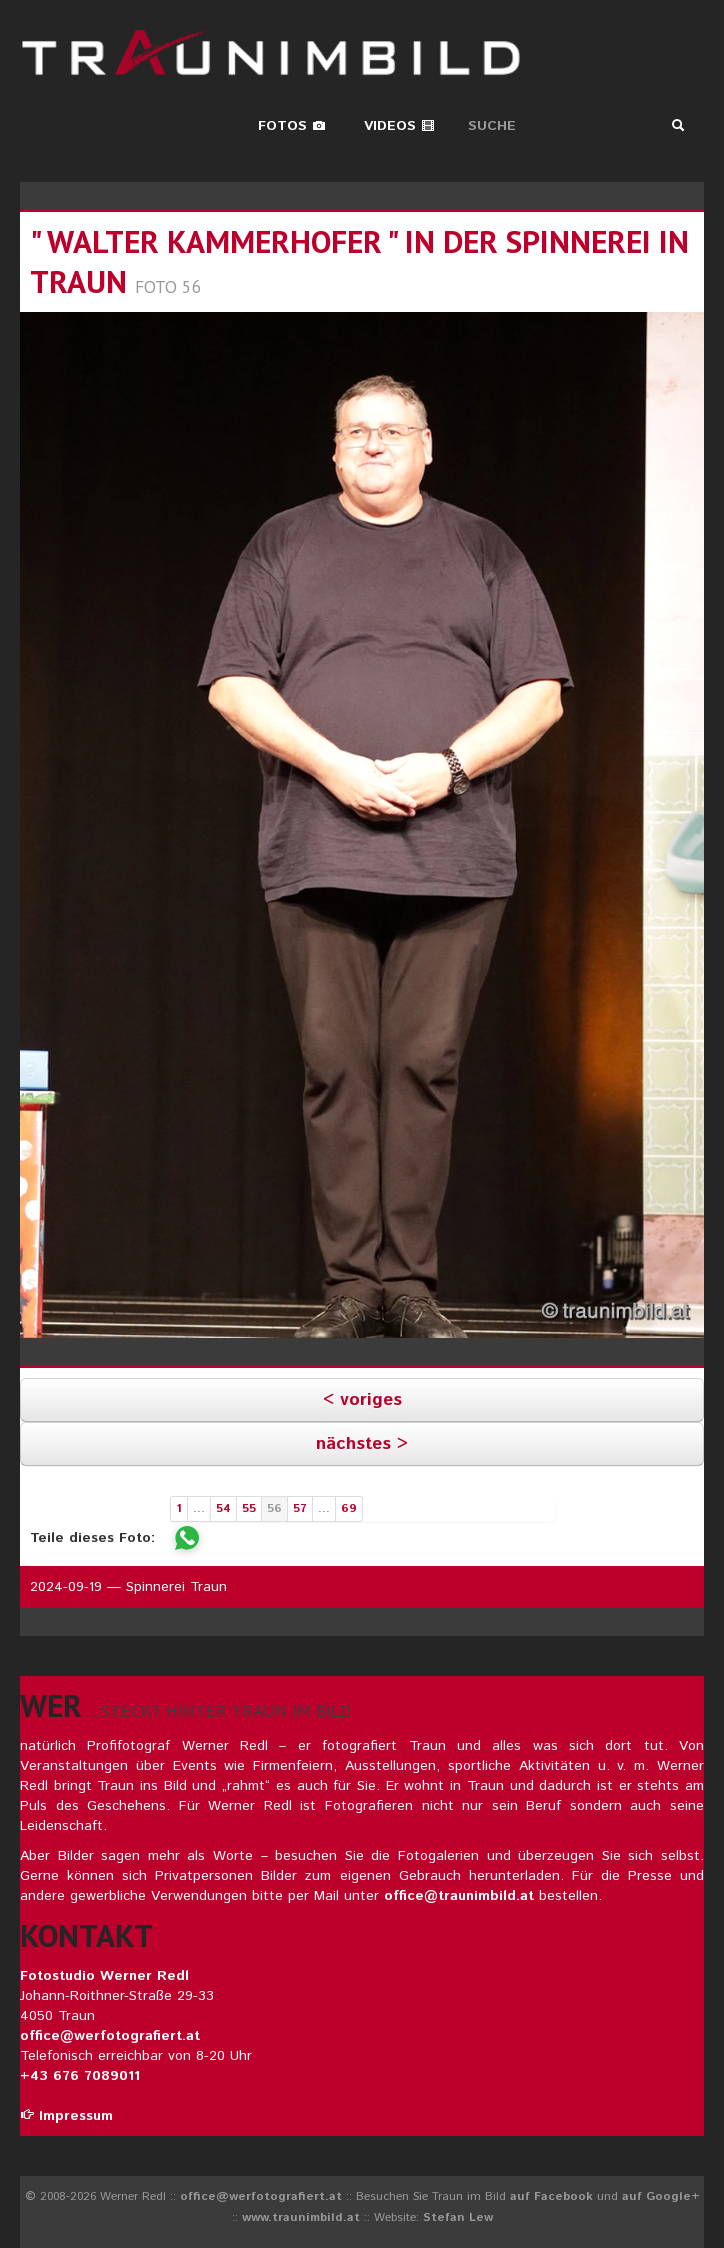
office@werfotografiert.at (110, 2036)
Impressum (66, 2116)
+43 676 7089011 (80, 2076)
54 (223, 1508)
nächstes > (362, 1444)
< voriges (362, 1400)
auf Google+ (661, 2196)
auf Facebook (551, 2196)
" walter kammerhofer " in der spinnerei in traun (359, 261)
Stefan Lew (458, 2217)
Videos (399, 126)
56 (274, 1508)
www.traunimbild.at (301, 2217)
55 (249, 1508)
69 (349, 1508)
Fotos (292, 126)
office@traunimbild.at (459, 1896)
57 (300, 1508)
